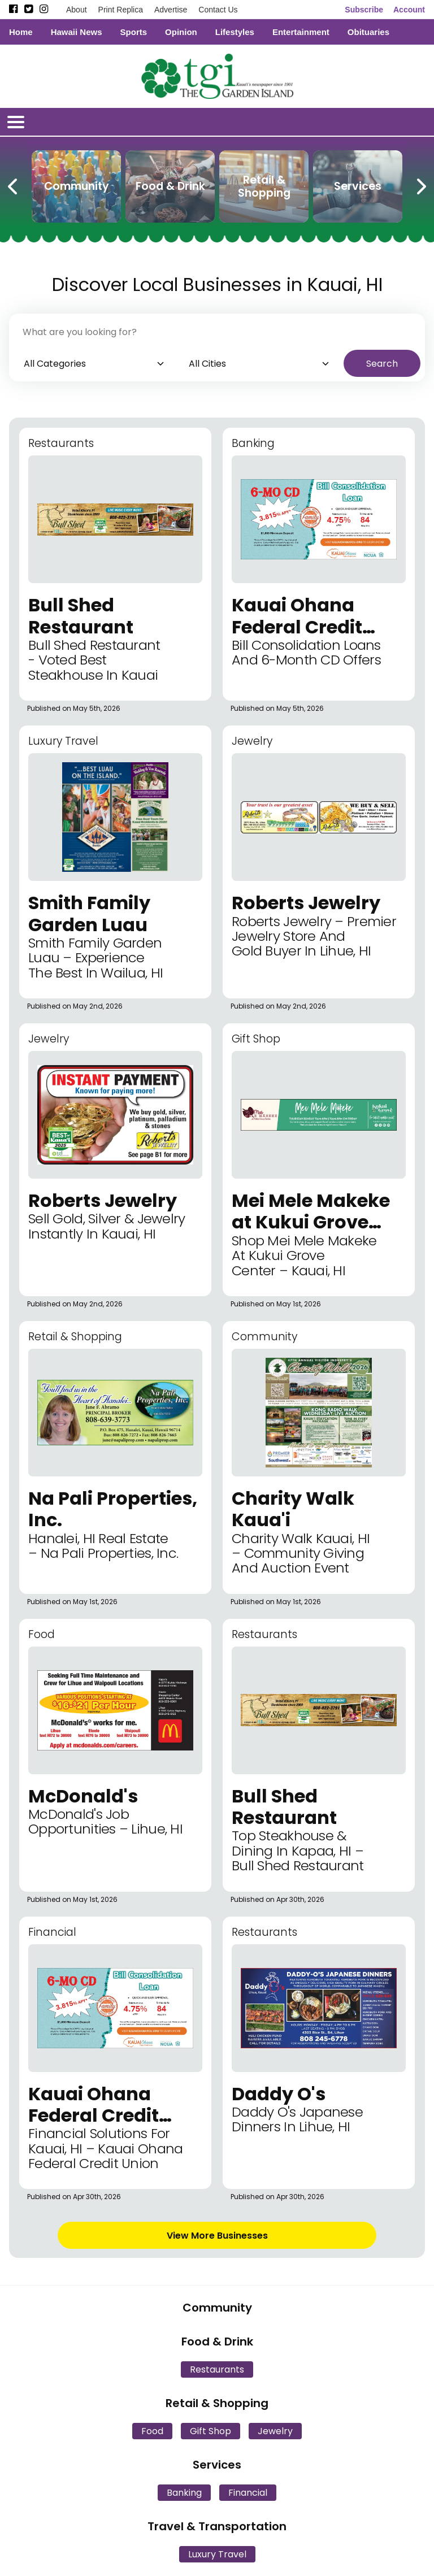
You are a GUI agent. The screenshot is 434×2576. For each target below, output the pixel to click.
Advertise (170, 9)
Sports (133, 32)
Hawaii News (76, 32)
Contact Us (217, 9)
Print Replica (120, 9)
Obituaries (368, 32)
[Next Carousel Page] (420, 184)
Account (409, 9)
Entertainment (300, 32)
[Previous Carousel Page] (13, 184)
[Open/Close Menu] (16, 122)
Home (21, 32)
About (76, 9)
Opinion (181, 32)
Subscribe (364, 9)
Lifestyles (234, 32)
